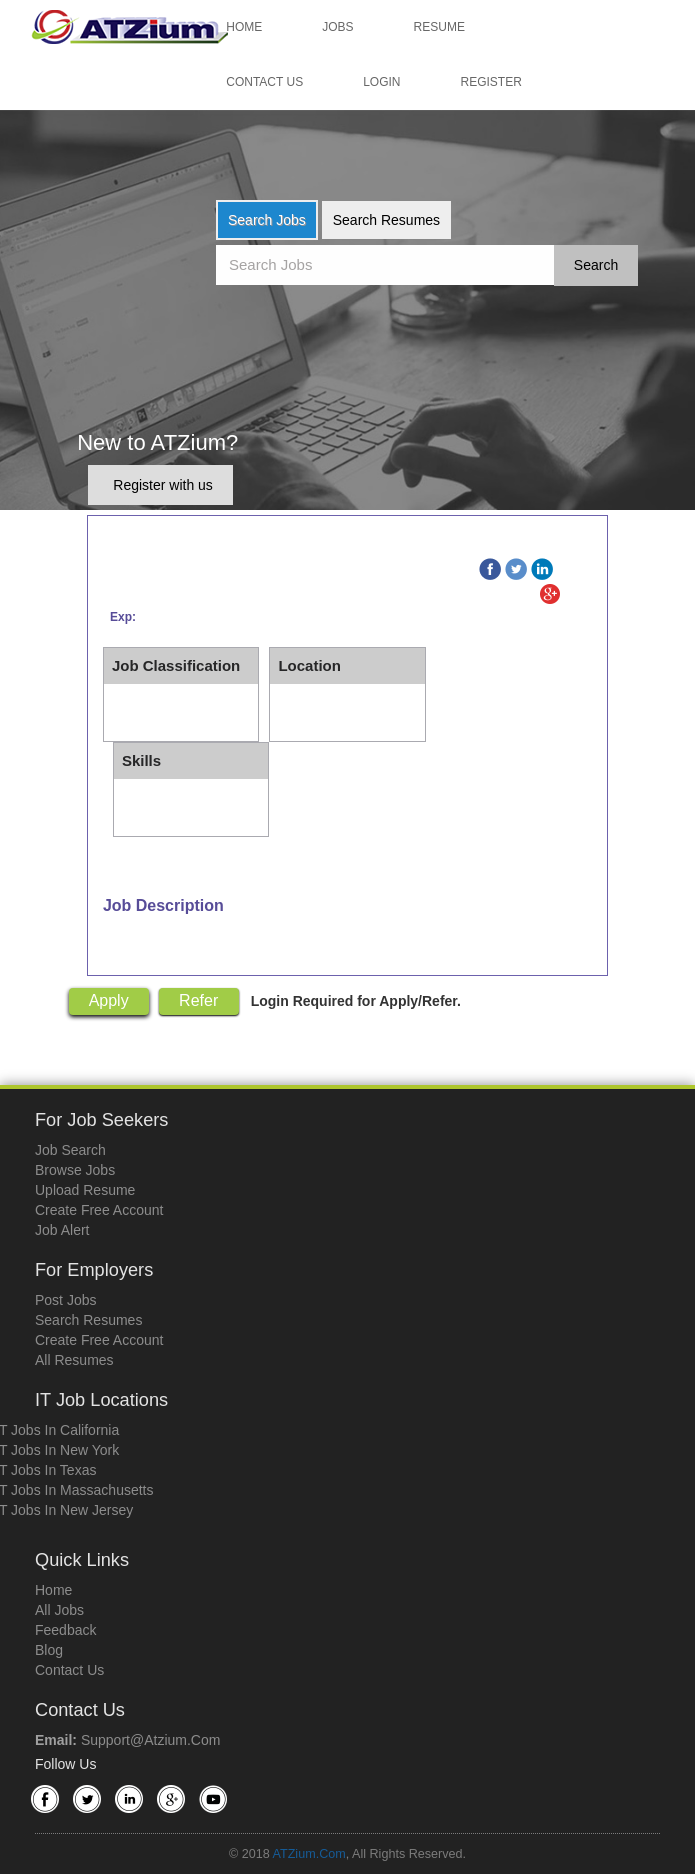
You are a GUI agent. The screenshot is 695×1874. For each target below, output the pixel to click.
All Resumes (74, 1360)
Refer (198, 1000)
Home (244, 27)
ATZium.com (308, 1854)
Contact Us (264, 82)
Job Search (70, 1150)
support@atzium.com (150, 1740)
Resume (439, 27)
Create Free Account (99, 1210)
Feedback (65, 1630)
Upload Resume (85, 1190)
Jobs (337, 27)
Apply (109, 1000)
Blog (49, 1650)
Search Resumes (386, 220)
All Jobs (59, 1610)
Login (381, 82)
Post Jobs (65, 1300)
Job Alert (62, 1230)
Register (491, 82)
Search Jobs (267, 220)
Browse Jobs (75, 1170)
